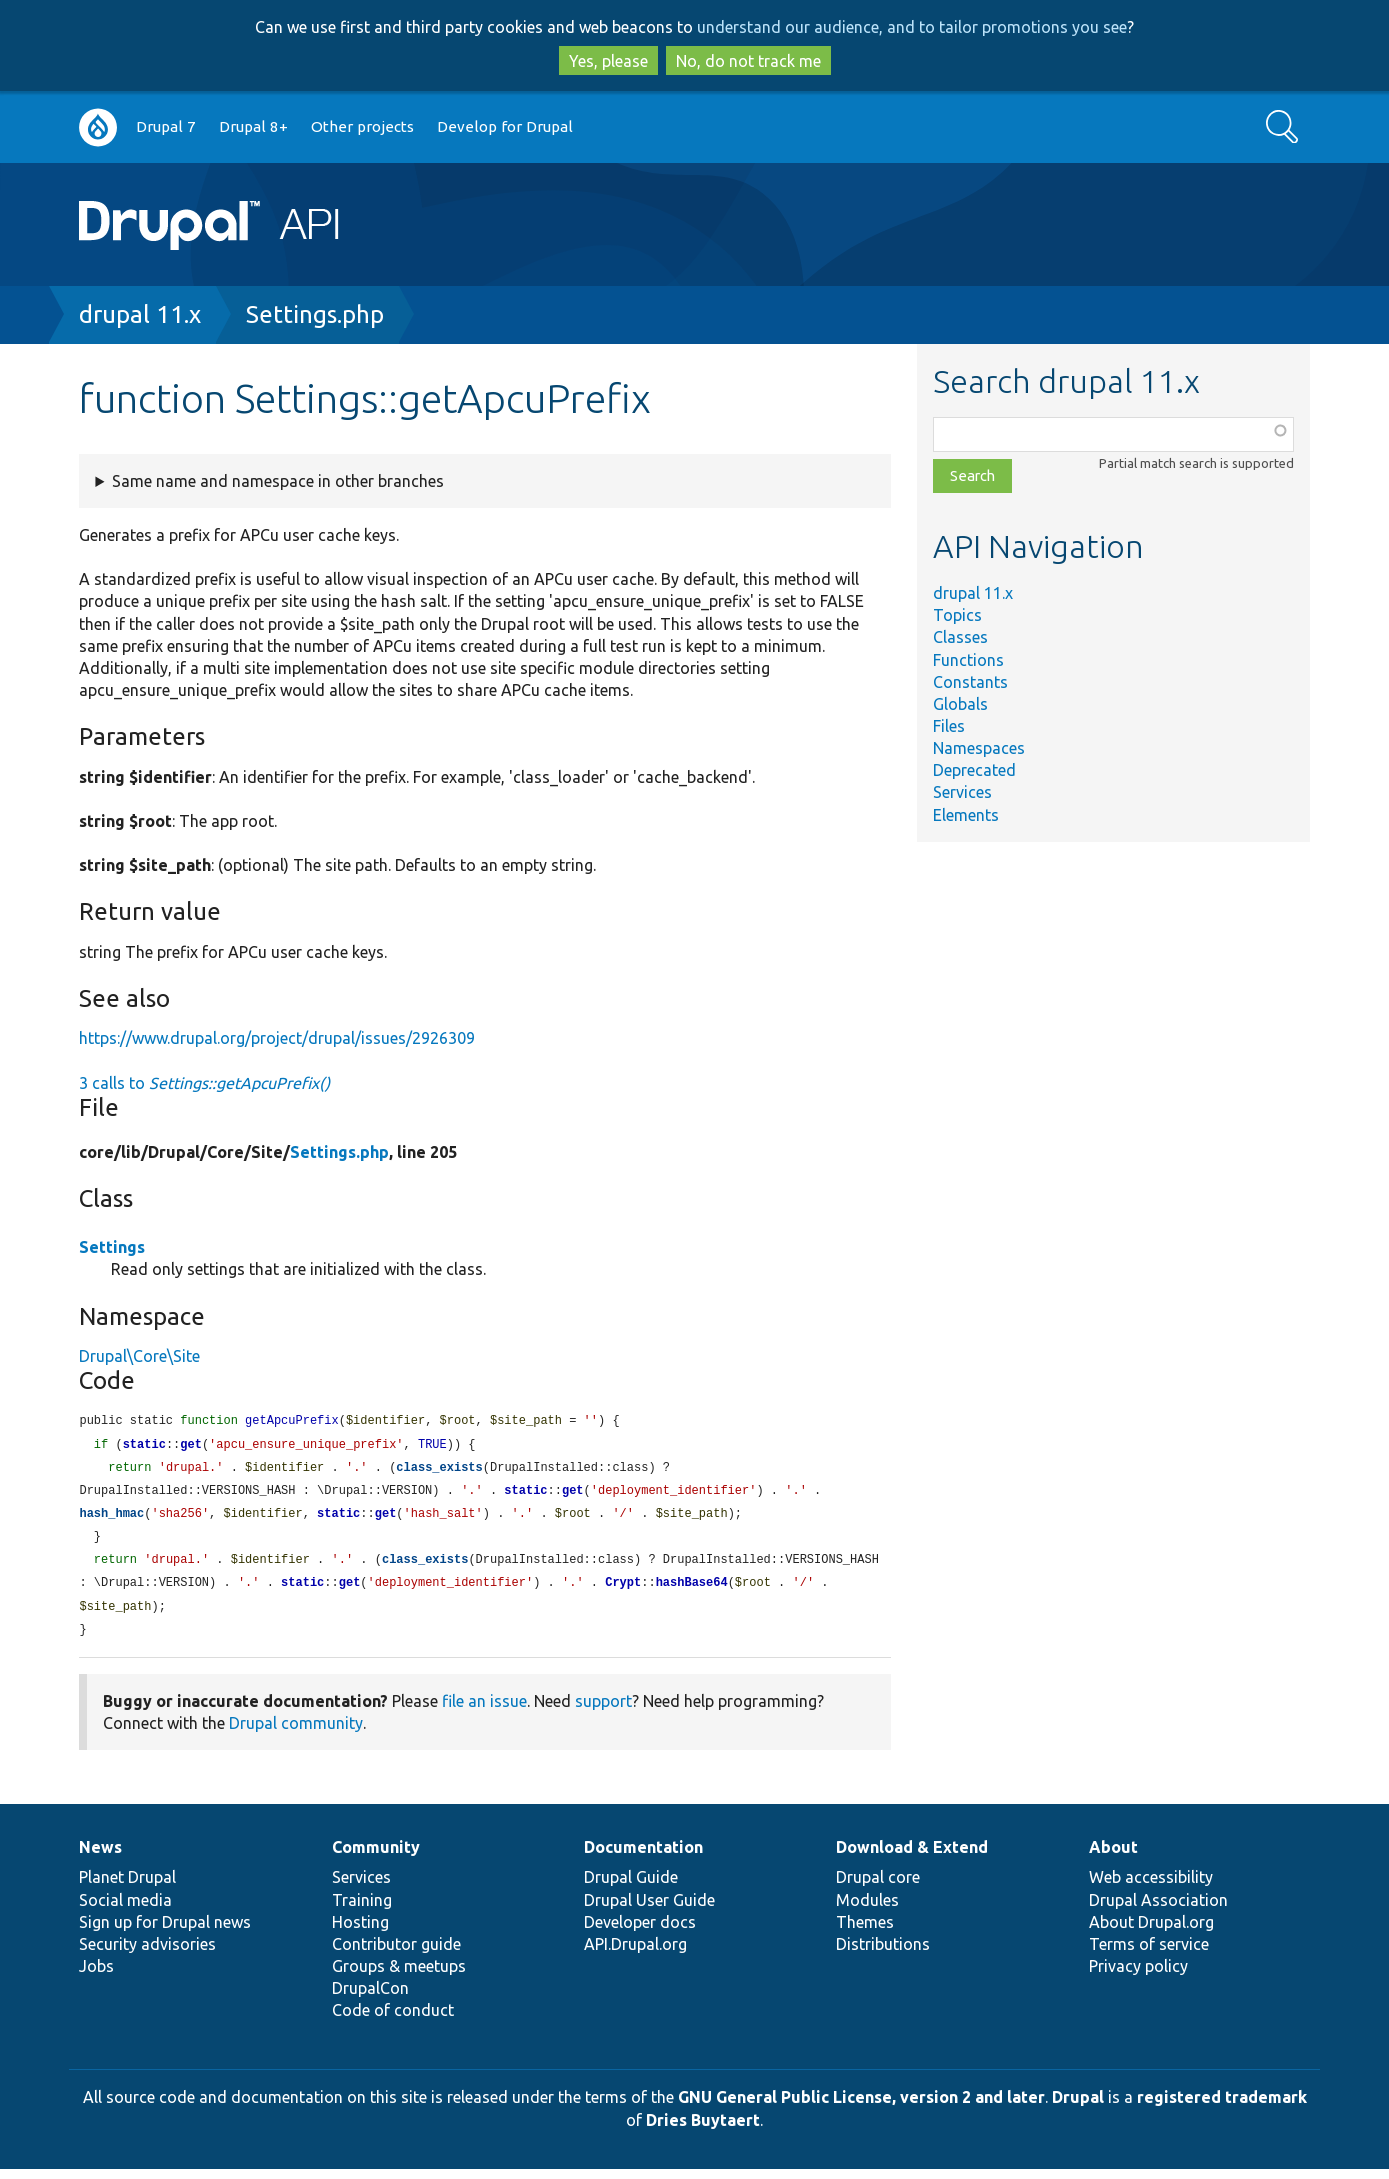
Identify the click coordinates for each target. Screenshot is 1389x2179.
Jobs (96, 1976)
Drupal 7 (166, 126)
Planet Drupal (127, 1887)
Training (362, 1910)
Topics (957, 615)
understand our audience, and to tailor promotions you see (912, 27)
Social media (125, 1910)
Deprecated (974, 770)
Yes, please (608, 61)
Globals (960, 704)
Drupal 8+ (253, 126)
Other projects (362, 126)
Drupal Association (1158, 1910)
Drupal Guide (631, 1887)
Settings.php (315, 314)
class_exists (439, 1470)
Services (962, 792)
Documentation (643, 1857)
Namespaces (979, 748)
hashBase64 (692, 1590)
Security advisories (147, 1954)
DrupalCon (370, 1998)
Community (376, 1857)
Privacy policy (1138, 1976)
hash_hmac (111, 1518)
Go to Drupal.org (98, 127)
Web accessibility (1151, 1887)
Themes (865, 1932)
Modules (867, 1910)
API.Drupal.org (635, 1954)
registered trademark (1222, 2107)
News (100, 1857)
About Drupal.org (1151, 1932)
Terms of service (1149, 1954)
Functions (968, 660)
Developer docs (640, 1932)
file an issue (484, 1711)
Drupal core (878, 1887)
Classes (960, 637)
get (191, 1446)
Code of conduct (393, 2020)
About (1113, 1857)
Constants (970, 682)
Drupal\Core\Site (139, 1356)
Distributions (883, 1954)
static (144, 1446)
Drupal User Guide (649, 1910)
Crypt (623, 1590)
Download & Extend (912, 1857)
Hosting (360, 1932)
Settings (112, 1247)
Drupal (1078, 2107)
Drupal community (296, 1733)
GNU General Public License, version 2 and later (861, 2107)
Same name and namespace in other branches (278, 481)
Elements (966, 815)
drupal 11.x (140, 314)
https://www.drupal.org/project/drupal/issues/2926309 (277, 1038)
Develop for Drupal (505, 126)
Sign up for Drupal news (165, 1932)
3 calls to (204, 1083)
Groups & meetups (399, 1976)
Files (949, 726)
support (603, 1711)
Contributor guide (396, 1954)
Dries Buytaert (703, 2130)
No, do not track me (748, 61)
